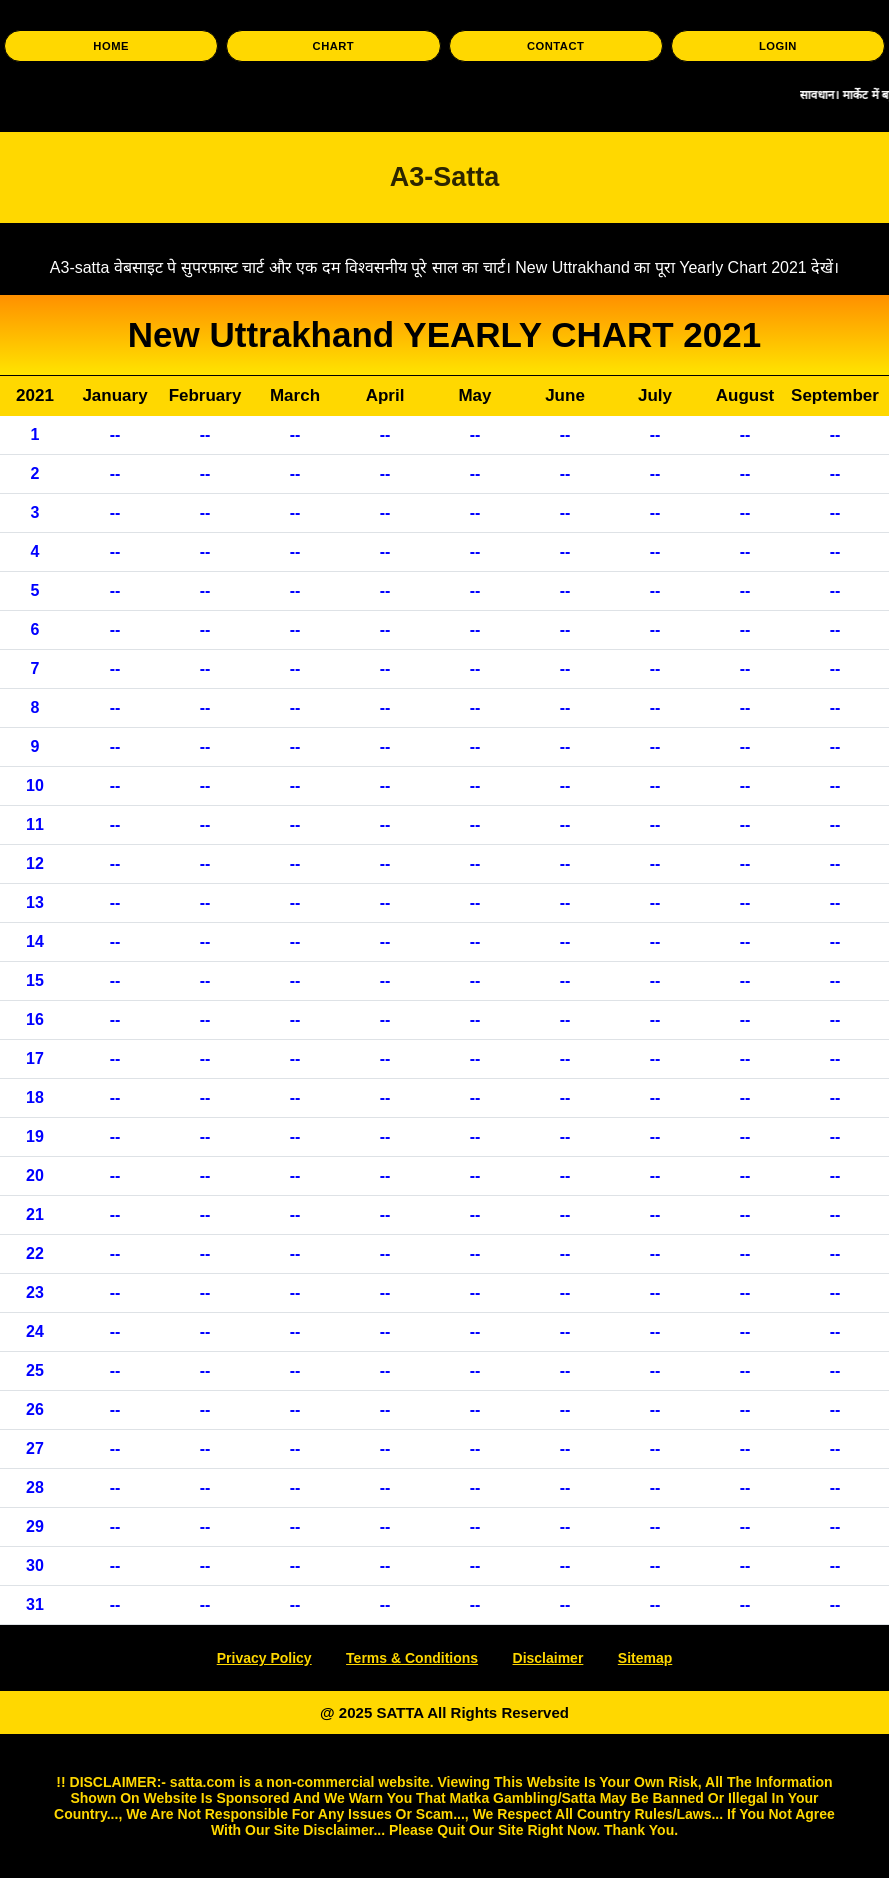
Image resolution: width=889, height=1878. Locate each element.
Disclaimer (548, 1658)
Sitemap (645, 1658)
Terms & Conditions (412, 1658)
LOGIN (778, 46)
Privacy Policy (264, 1658)
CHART (334, 46)
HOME (111, 46)
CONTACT (555, 46)
